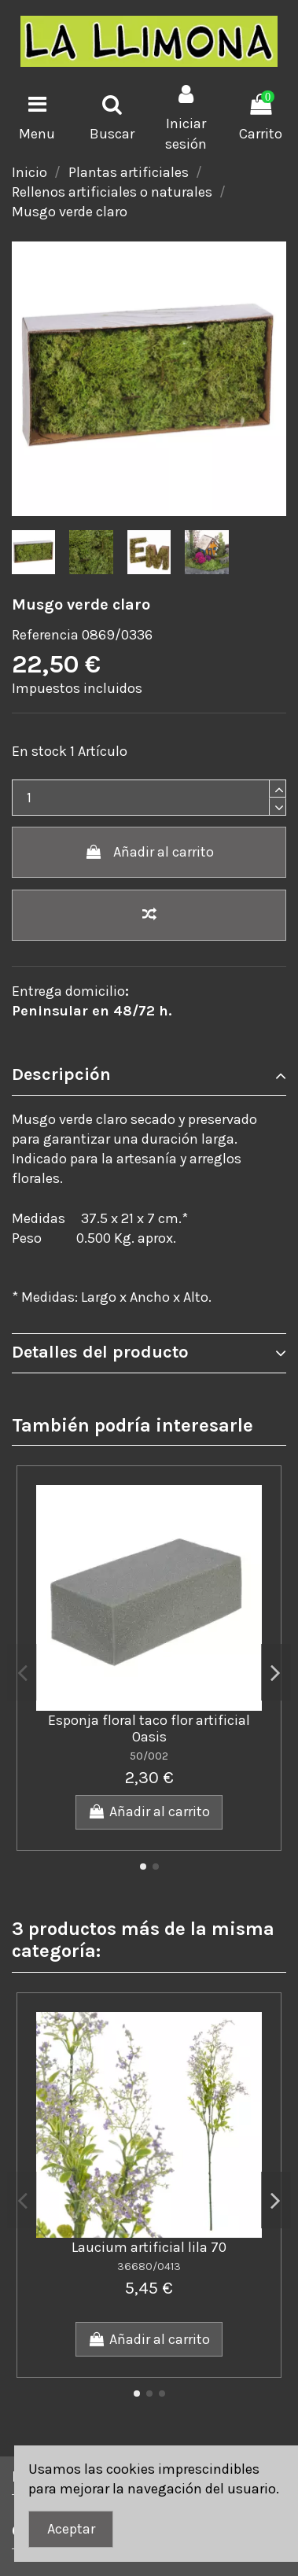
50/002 (149, 1756)
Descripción (149, 1075)
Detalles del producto (149, 1352)
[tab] (149, 1076)
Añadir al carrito (148, 852)
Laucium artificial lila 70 (149, 2247)
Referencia (45, 634)
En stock (39, 751)
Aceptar (71, 2528)
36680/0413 (149, 2266)
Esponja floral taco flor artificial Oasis (149, 1729)
